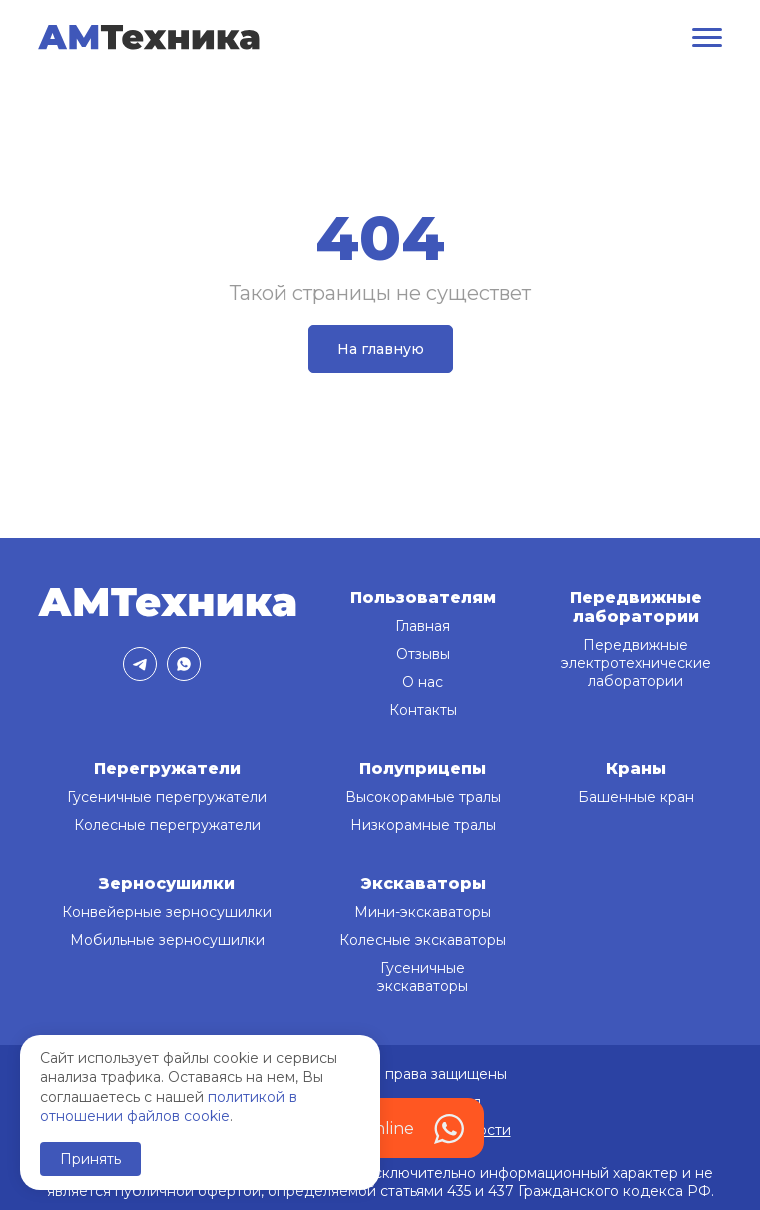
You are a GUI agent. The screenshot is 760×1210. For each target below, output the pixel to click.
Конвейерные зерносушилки (167, 912)
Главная (422, 626)
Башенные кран (636, 797)
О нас (422, 682)
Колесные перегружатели (167, 825)
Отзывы (423, 654)
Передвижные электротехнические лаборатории (636, 663)
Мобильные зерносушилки (167, 940)
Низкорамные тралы (423, 825)
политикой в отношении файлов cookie (168, 1107)
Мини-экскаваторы (422, 912)
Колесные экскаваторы (422, 940)
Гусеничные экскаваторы (422, 977)
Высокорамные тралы (423, 797)
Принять (90, 1159)
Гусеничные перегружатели (167, 797)
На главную (380, 349)
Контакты (423, 710)
